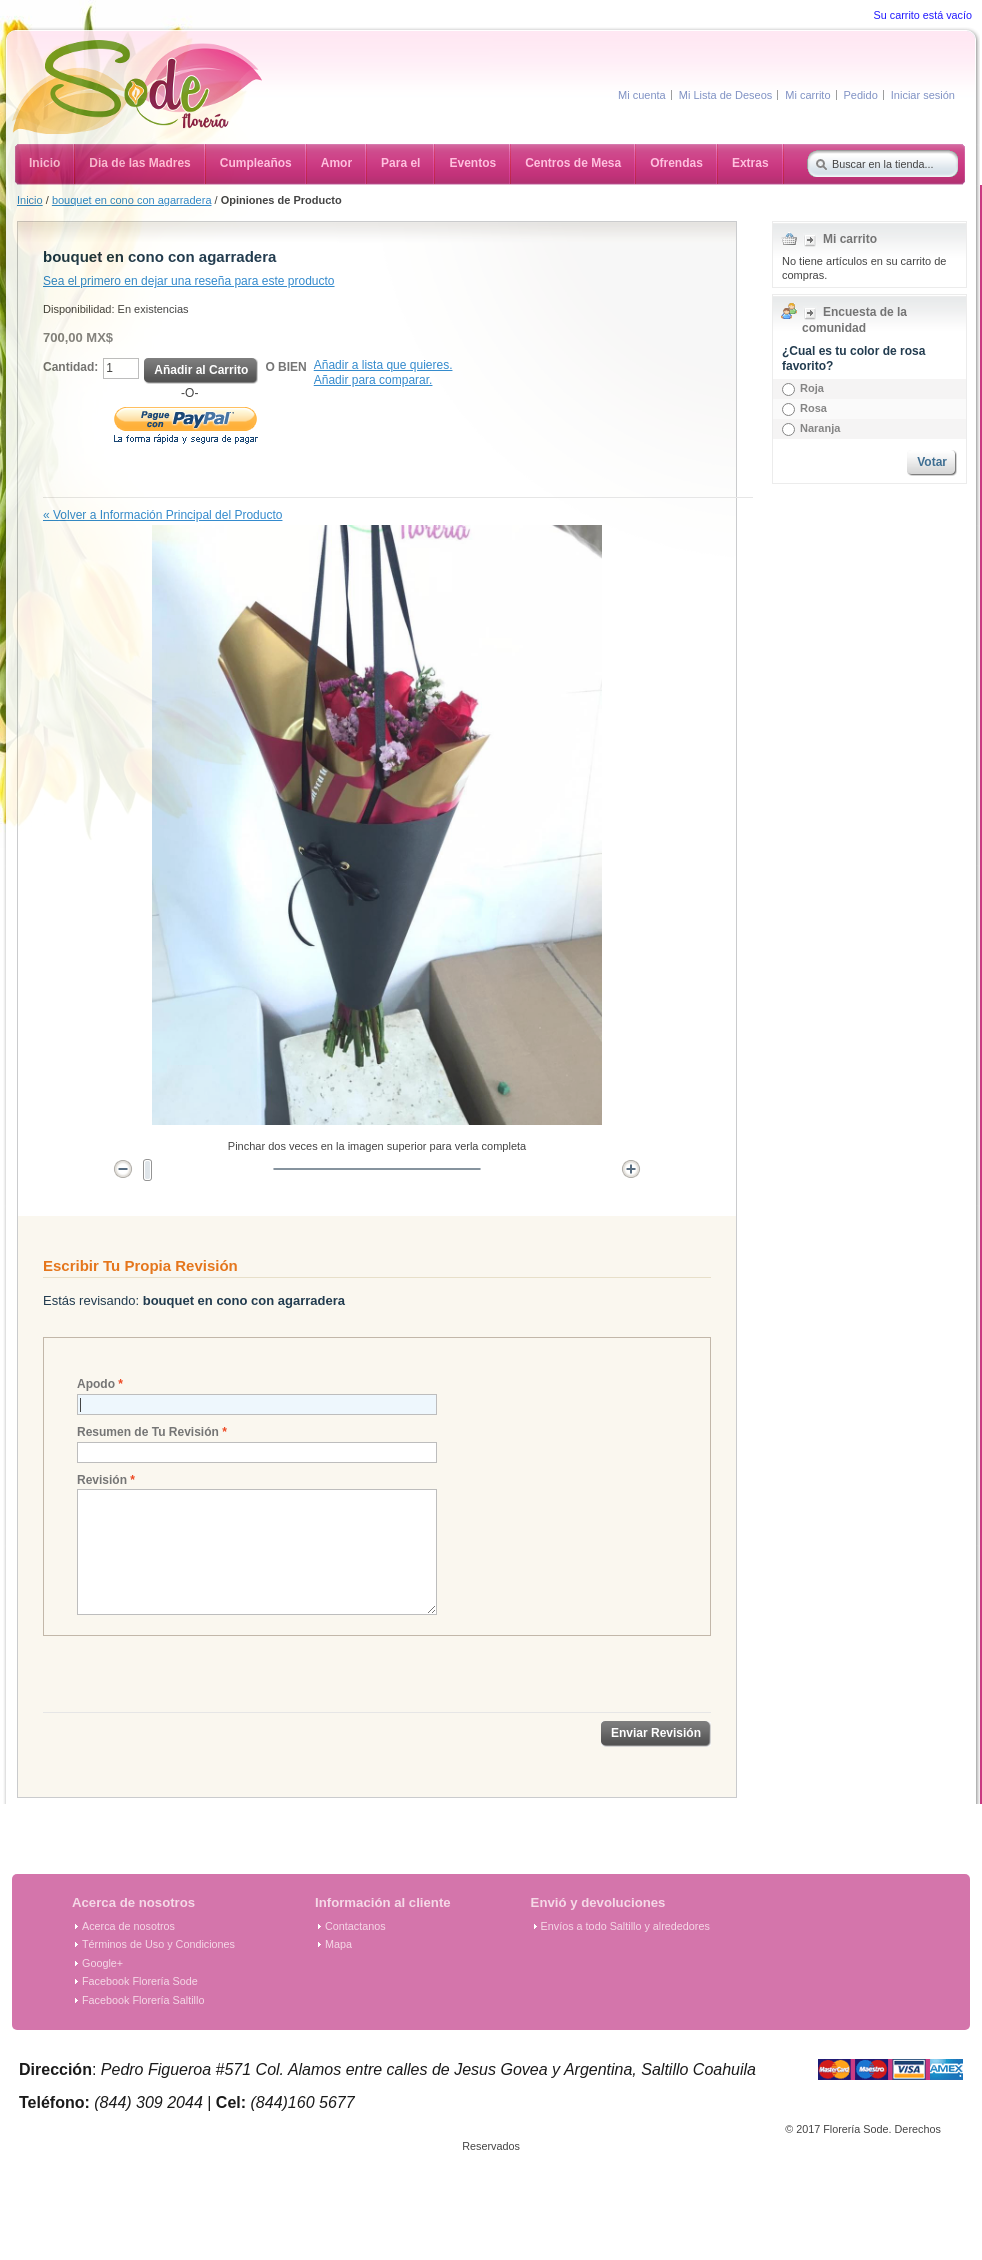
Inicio (30, 200)
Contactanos (355, 1926)
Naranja (820, 428)
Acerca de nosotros (128, 1926)
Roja (812, 388)
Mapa (338, 1944)
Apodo (96, 1384)
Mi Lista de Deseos (726, 95)
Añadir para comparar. (373, 380)
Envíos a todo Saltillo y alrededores (625, 1926)
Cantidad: (70, 367)
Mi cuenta (642, 95)
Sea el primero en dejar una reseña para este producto (189, 281)
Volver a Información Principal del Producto (162, 515)
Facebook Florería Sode (140, 1981)
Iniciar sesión (923, 95)
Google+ (102, 1963)
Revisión (102, 1480)
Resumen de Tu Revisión (148, 1432)
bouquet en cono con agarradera (132, 200)
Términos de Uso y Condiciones (158, 1944)
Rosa (813, 408)
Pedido (861, 95)
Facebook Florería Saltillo (143, 2000)
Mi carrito (807, 95)
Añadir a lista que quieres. (383, 365)
